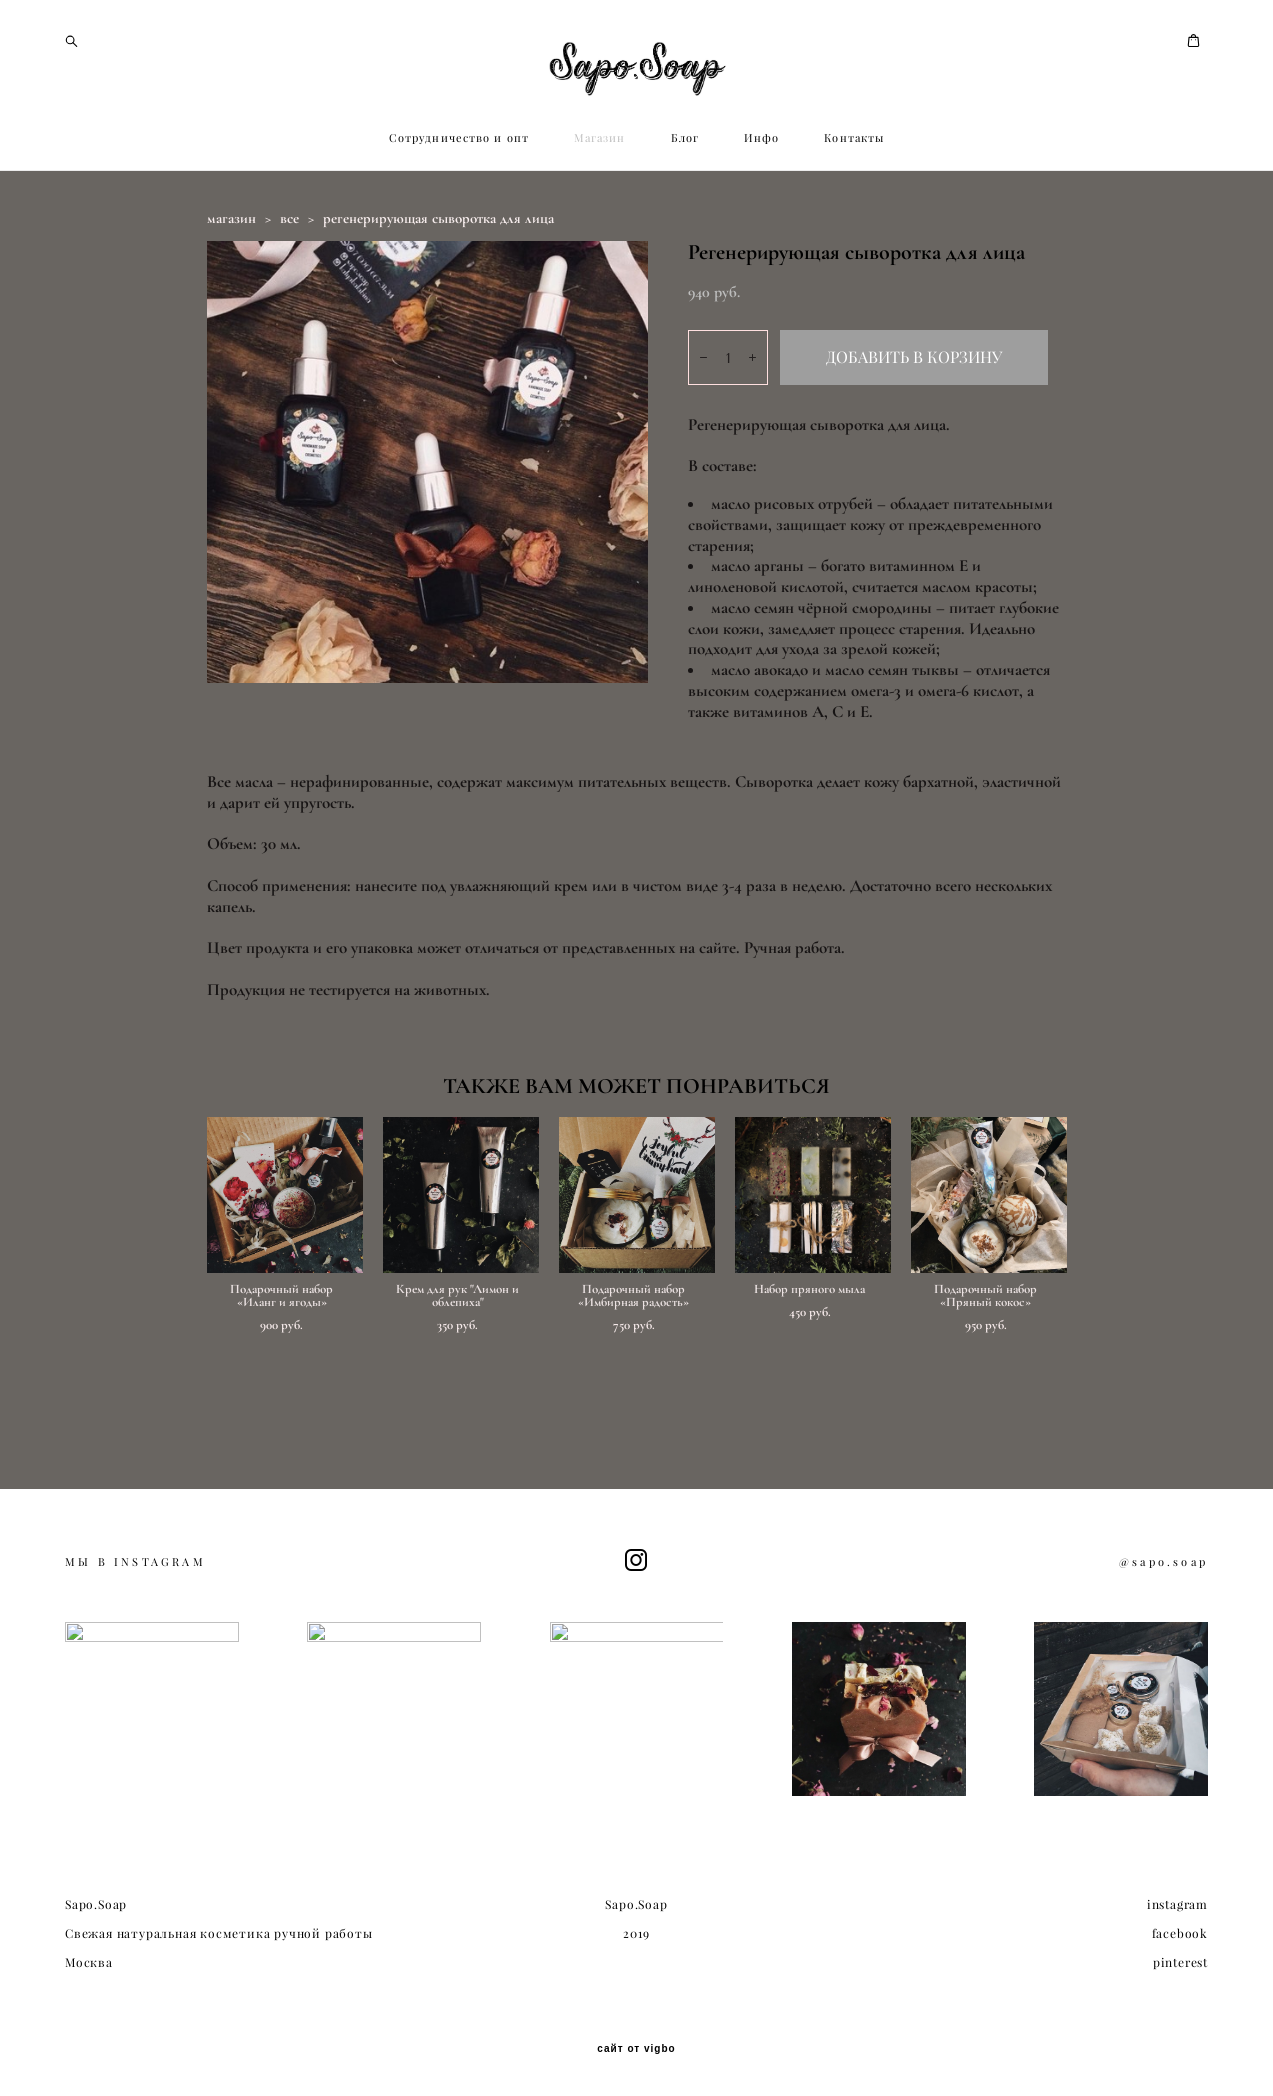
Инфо (761, 228)
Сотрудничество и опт (459, 228)
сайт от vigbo (636, 2073)
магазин (231, 308)
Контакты (854, 228)
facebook (1180, 1956)
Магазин (600, 228)
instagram (1177, 1927)
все (289, 308)
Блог (685, 228)
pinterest (1180, 1985)
